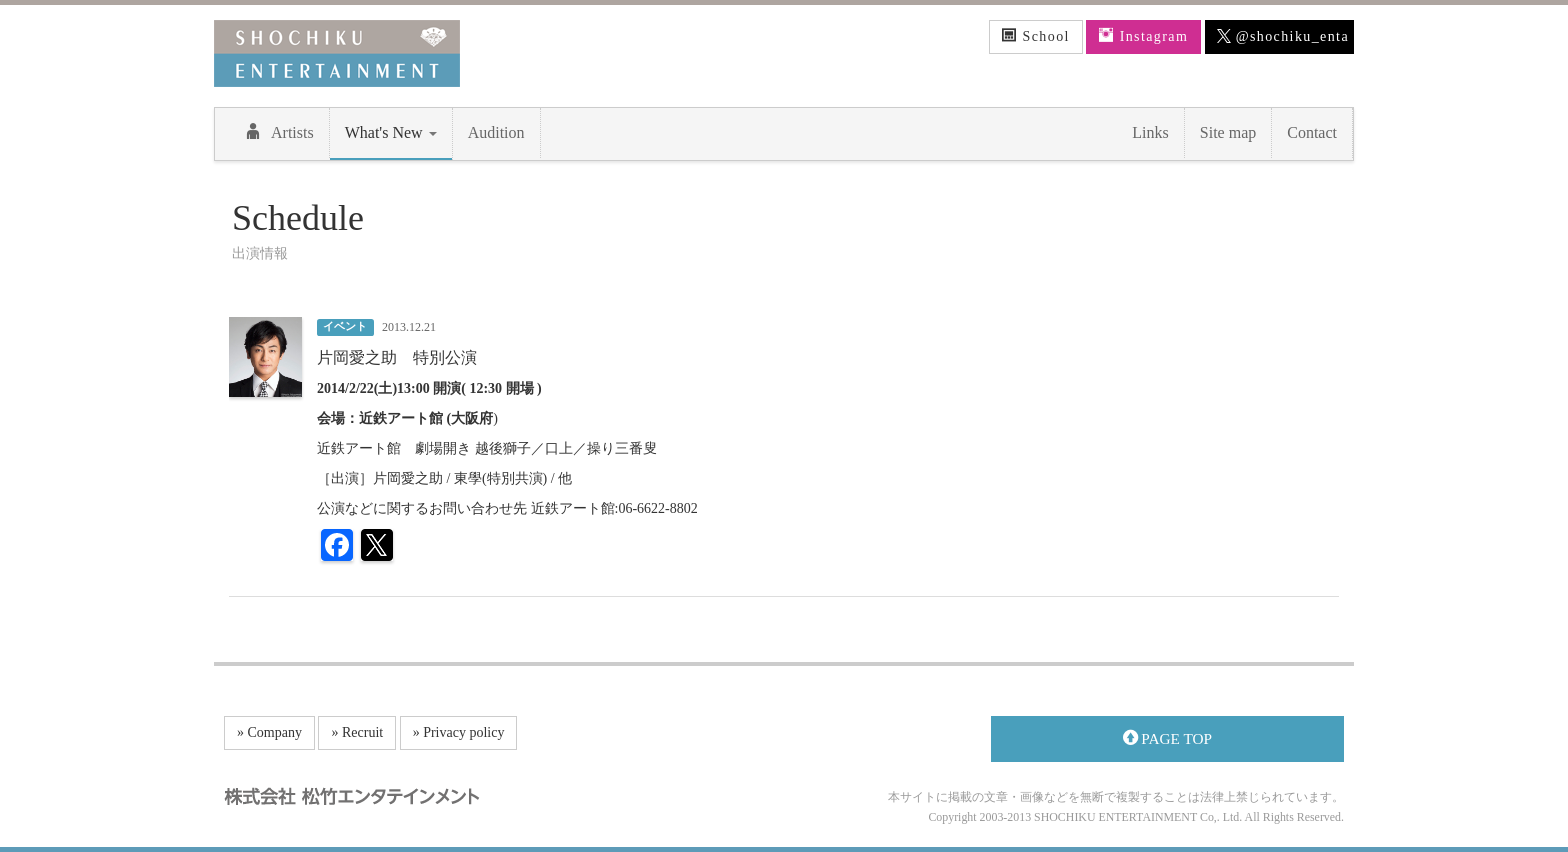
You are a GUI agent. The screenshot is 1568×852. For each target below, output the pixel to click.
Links (1150, 132)
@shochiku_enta (1283, 37)
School (1036, 36)
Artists (279, 132)
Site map (1228, 132)
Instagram (1143, 36)
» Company (269, 732)
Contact (1312, 132)
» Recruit (357, 732)
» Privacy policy (459, 732)
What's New (391, 132)
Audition (496, 132)
